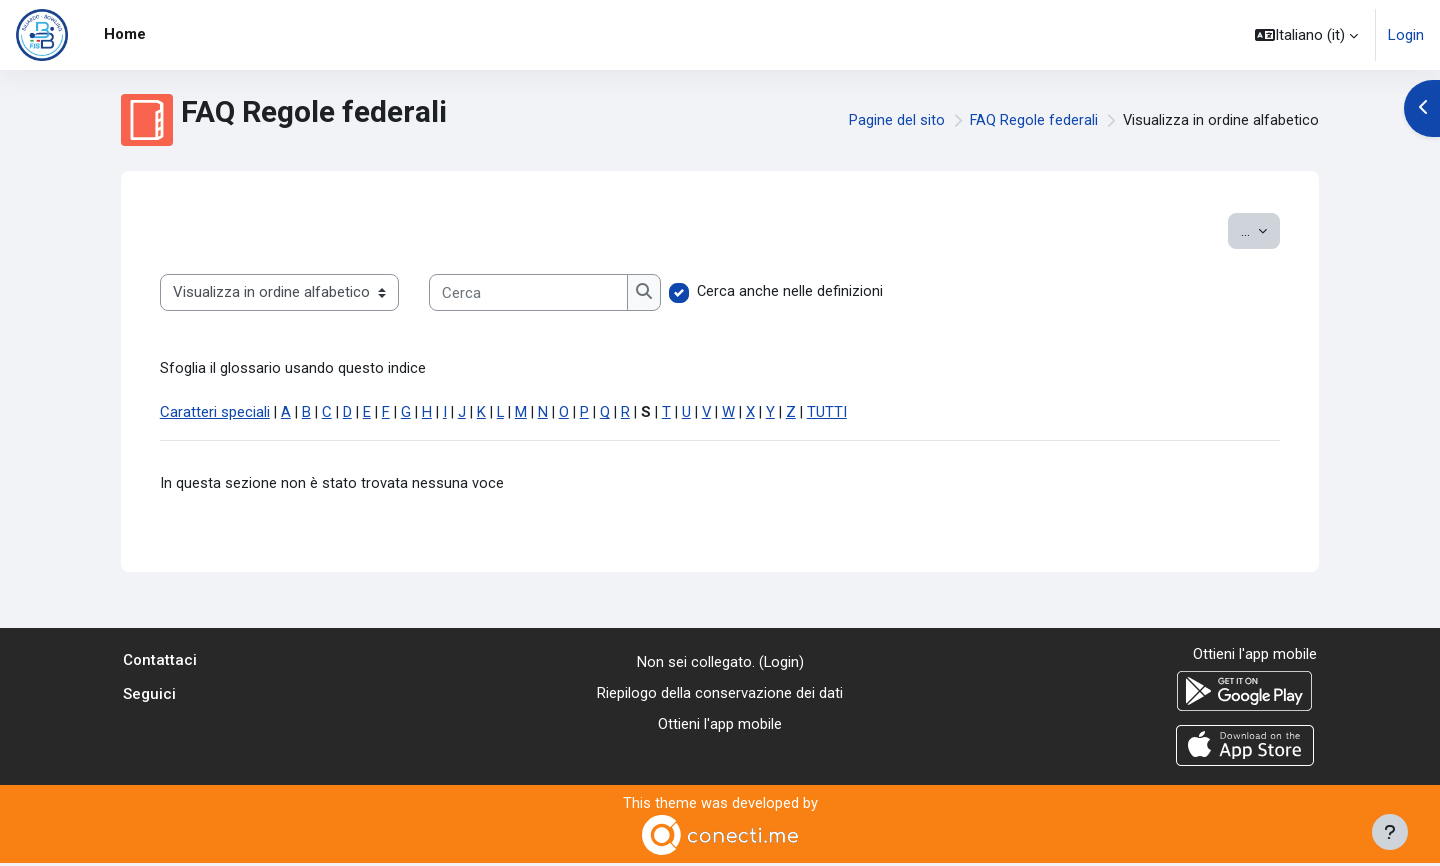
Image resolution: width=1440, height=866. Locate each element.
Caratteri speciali (215, 414)
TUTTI (856, 414)
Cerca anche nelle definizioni (790, 292)
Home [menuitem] (125, 34)
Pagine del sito (895, 120)
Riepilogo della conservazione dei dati (720, 695)
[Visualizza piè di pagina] (1390, 832)
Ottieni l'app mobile (720, 726)
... (1260, 229)
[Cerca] (528, 292)
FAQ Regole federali (1032, 120)
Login (1406, 35)
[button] (1306, 35)
